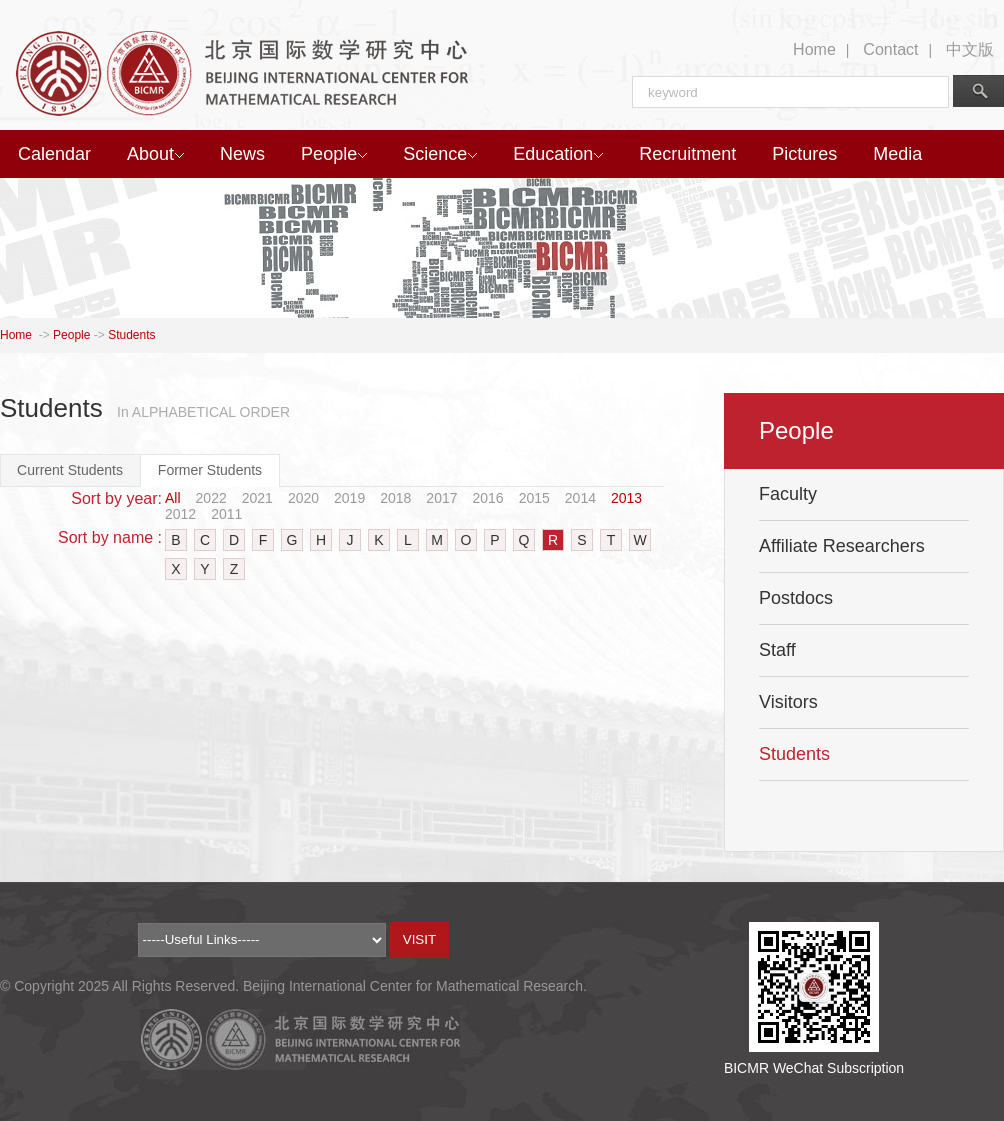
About (155, 154)
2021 (257, 498)
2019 (349, 498)
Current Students (70, 470)
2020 (303, 498)
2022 (211, 498)
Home (814, 49)
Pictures (804, 154)
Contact (890, 49)
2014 (580, 498)
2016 (488, 498)
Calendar (54, 154)
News (242, 154)
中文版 (970, 49)
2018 (395, 498)
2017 (441, 498)
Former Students (210, 470)
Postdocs (796, 598)
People (334, 154)
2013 (626, 498)
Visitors (788, 702)
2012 (180, 514)
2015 (534, 498)
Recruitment (687, 154)
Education (558, 154)
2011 (226, 514)
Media (897, 154)
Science (440, 154)
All (173, 498)
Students (131, 335)
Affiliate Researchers (842, 546)
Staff (777, 650)
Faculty (788, 494)
